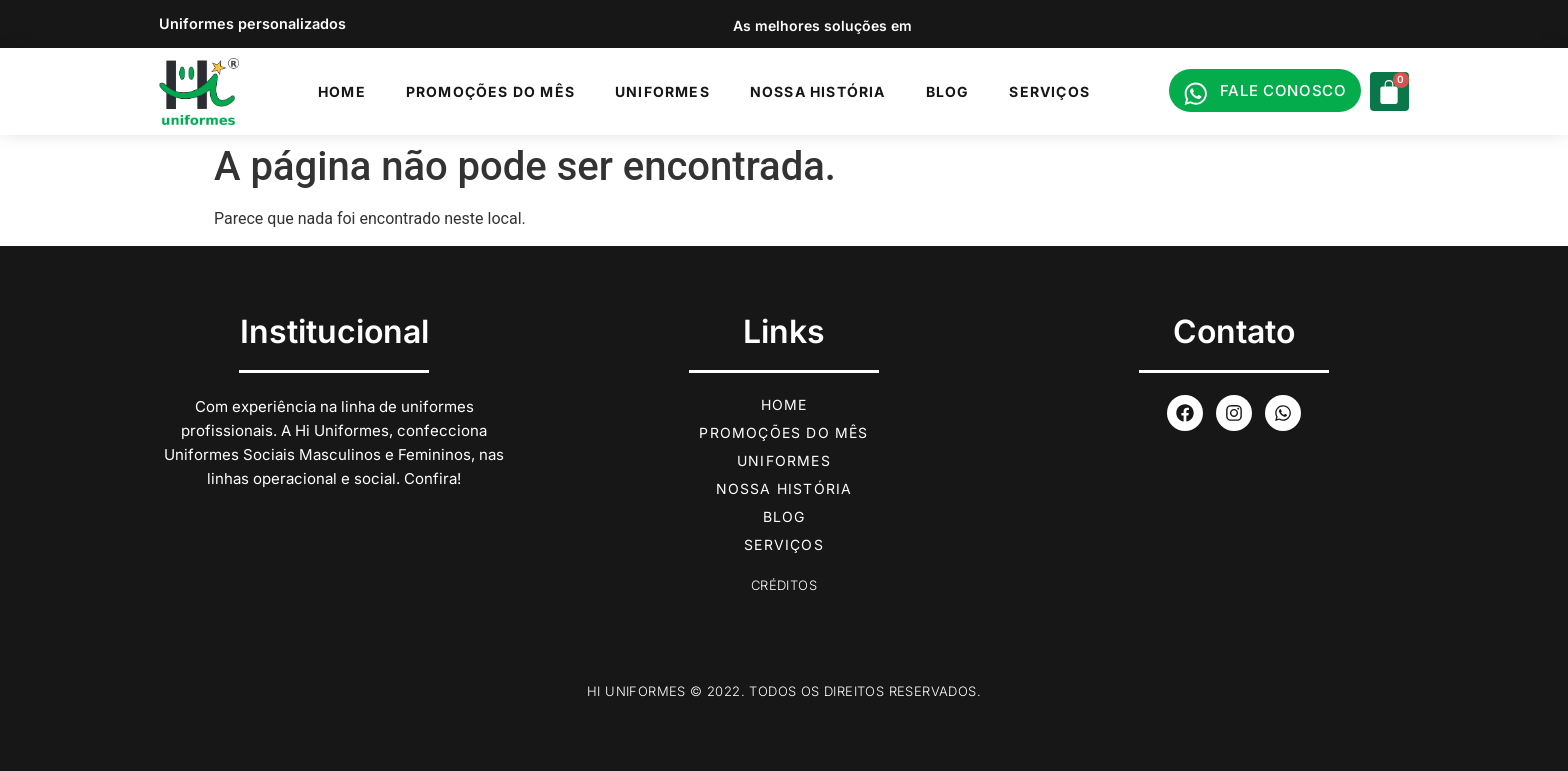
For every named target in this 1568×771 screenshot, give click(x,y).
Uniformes (662, 91)
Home (342, 91)
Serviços (1049, 91)
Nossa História (818, 91)
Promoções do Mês (490, 91)
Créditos (784, 585)
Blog (948, 91)
